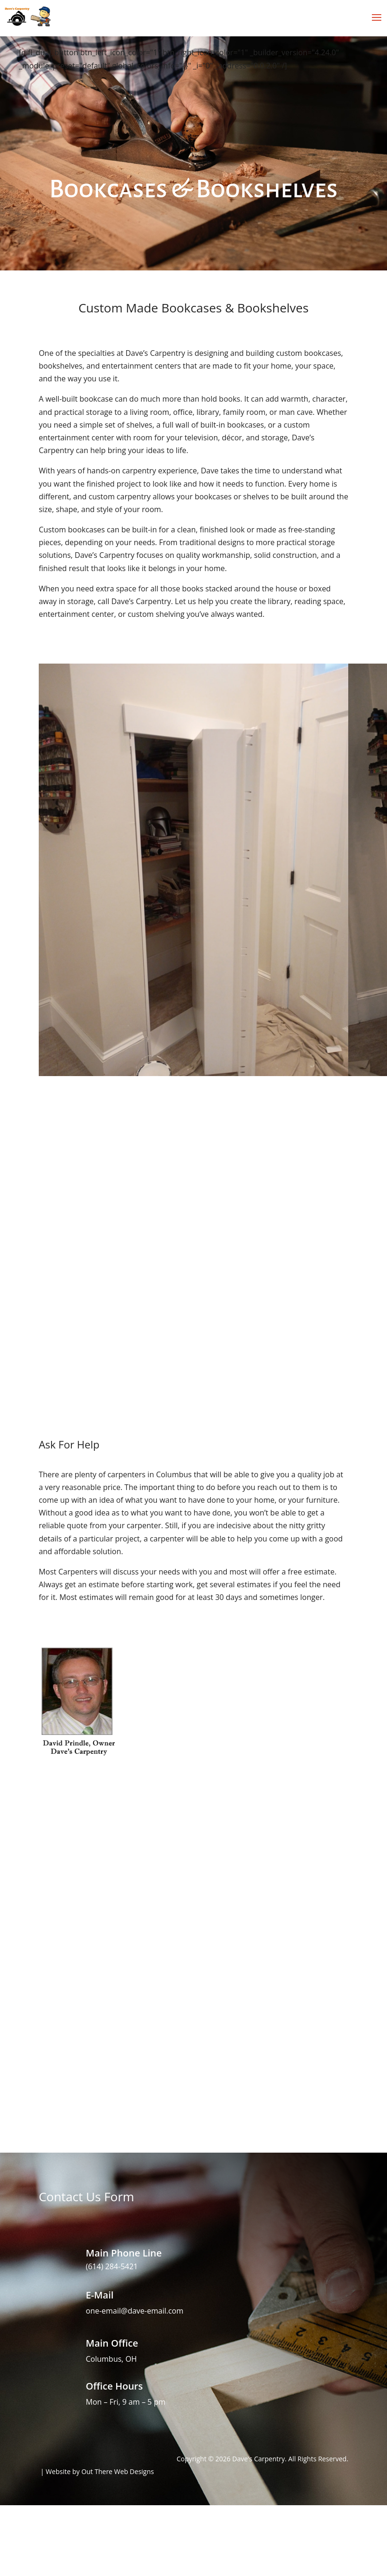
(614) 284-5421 (112, 2266)
